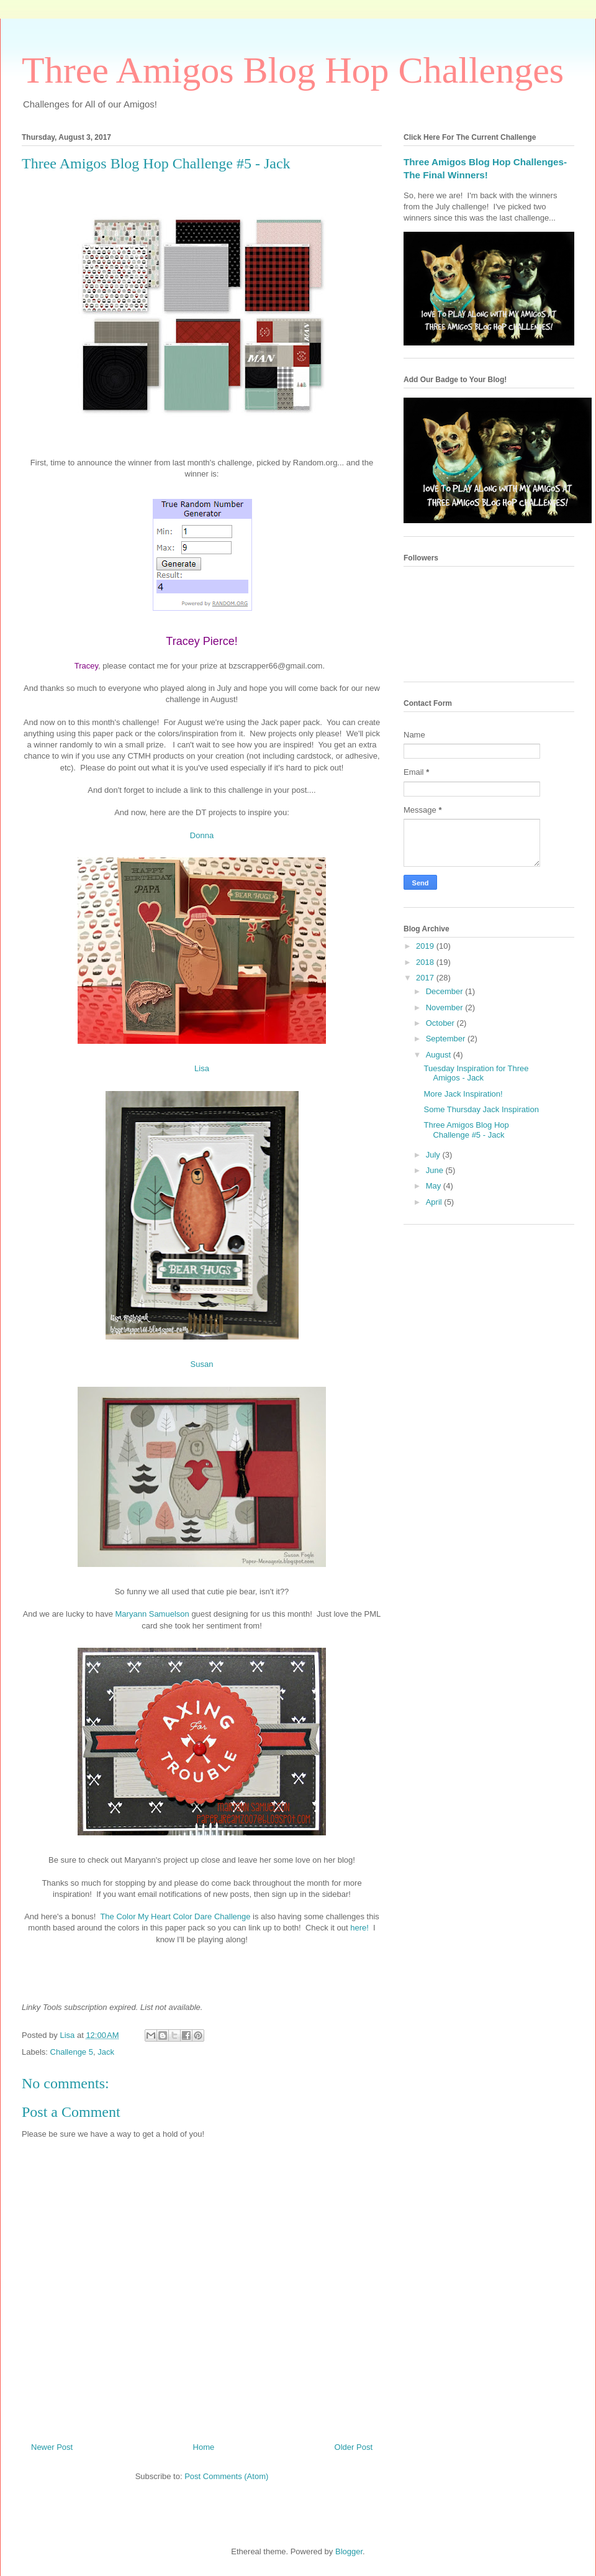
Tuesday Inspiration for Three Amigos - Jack (475, 1073)
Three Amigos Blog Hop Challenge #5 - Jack (465, 1130)
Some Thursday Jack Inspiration (480, 1109)
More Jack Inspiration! (462, 1093)
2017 (426, 977)
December (446, 991)
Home (204, 2447)
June (436, 1170)
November (446, 1007)
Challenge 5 (71, 2052)
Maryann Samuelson (152, 1614)
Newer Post (52, 2447)
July (434, 1154)
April (435, 1202)
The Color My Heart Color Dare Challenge (175, 1916)
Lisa (201, 1068)
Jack (105, 2052)
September (446, 1038)
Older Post (353, 2447)
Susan (202, 1364)
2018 (426, 962)
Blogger (349, 2551)
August (439, 1054)
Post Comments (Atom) (226, 2476)
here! (359, 1927)
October (441, 1023)
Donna (202, 835)
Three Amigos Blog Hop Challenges (293, 70)
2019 (426, 946)
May (434, 1185)
